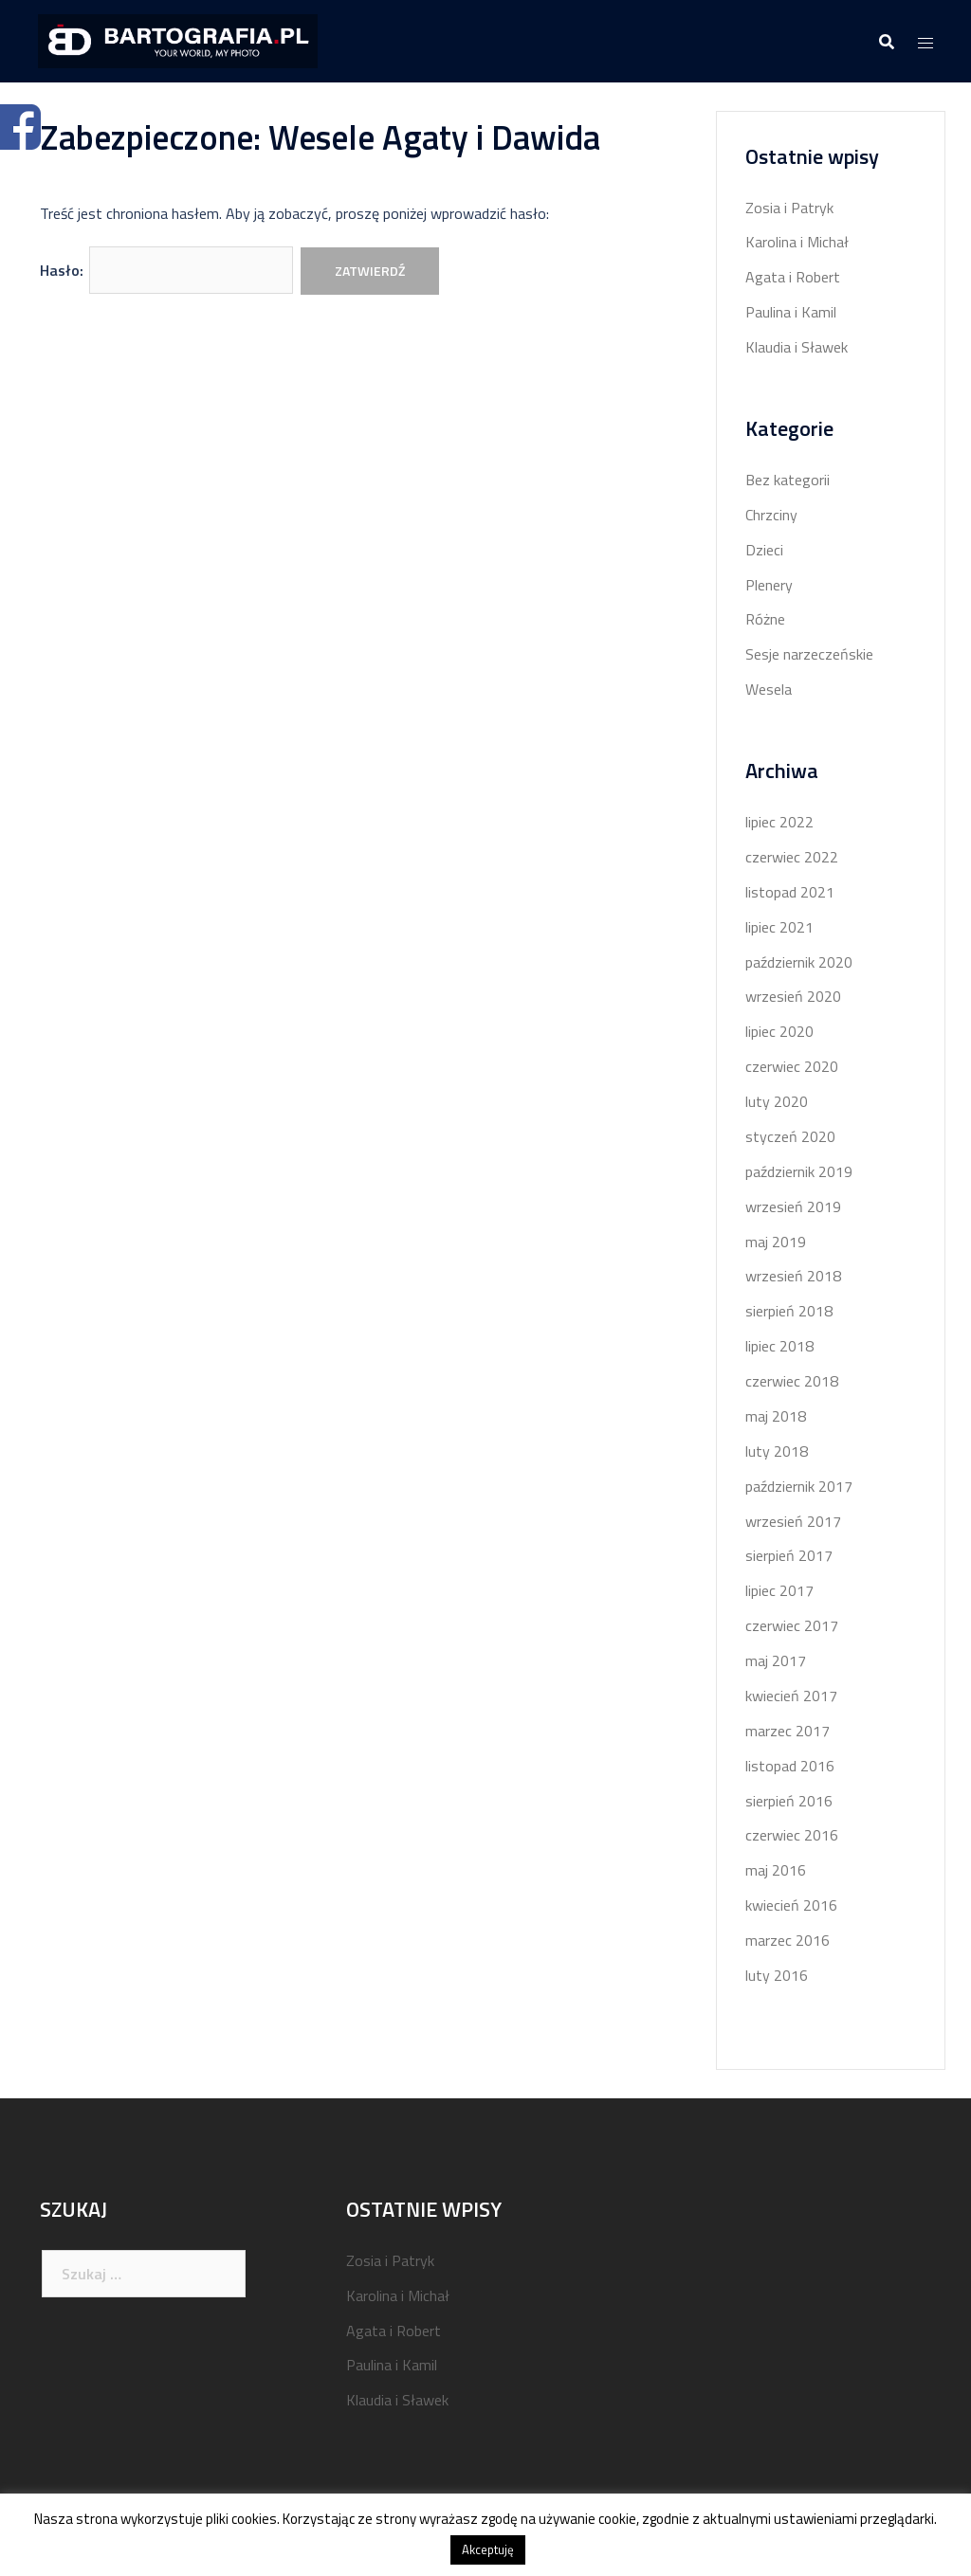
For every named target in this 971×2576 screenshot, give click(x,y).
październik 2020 (798, 962)
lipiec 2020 (779, 1031)
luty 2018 (776, 1451)
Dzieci (764, 549)
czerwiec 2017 (791, 1625)
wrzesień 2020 (793, 996)
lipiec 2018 (779, 1345)
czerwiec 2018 (791, 1381)
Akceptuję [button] (488, 2549)
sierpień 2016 (789, 1800)
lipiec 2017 (779, 1590)
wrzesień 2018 (793, 1275)
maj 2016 (775, 1870)
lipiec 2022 (779, 821)
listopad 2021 (789, 891)
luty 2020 (776, 1101)
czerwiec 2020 (791, 1066)
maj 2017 (775, 1660)
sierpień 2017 (789, 1555)
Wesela (768, 689)
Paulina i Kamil (790, 311)
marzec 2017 (787, 1730)
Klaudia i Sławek (796, 347)
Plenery (769, 584)
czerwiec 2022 (791, 856)
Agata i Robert (792, 276)
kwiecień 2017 (791, 1695)
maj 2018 (775, 1416)
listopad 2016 (789, 1765)
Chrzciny (771, 514)
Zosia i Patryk (789, 207)
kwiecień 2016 (791, 1905)
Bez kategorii (787, 479)
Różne (765, 619)
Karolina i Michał (797, 241)
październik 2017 (798, 1486)
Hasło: (166, 270)
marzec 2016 (787, 1940)
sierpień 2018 (789, 1310)
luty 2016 (776, 1975)
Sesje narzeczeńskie (809, 654)
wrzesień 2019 (793, 1206)
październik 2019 (798, 1171)
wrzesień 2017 (793, 1521)
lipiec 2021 (779, 927)
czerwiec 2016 (791, 1834)
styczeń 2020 (790, 1136)
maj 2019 (775, 1241)
